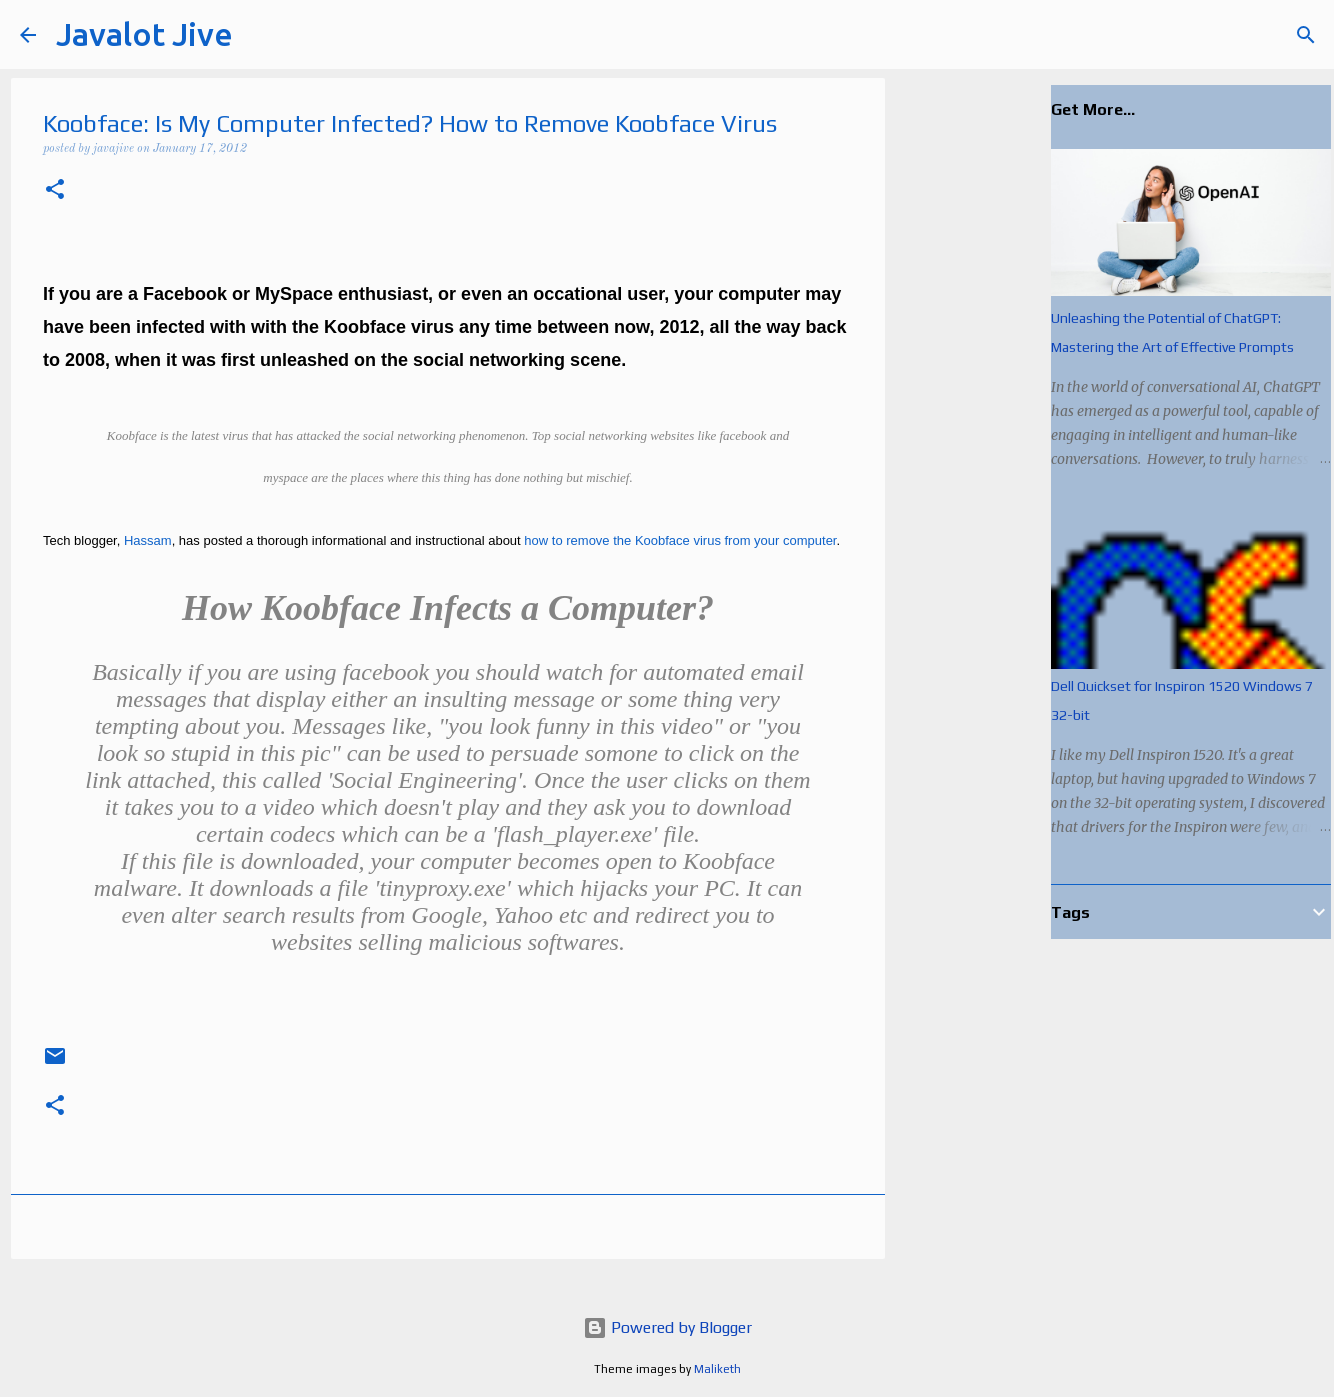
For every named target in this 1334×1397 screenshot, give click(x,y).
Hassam (148, 540)
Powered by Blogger (667, 1327)
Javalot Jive (144, 34)
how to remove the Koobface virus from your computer (680, 540)
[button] (55, 191)
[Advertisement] (987, 400)
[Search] (261, 35)
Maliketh (717, 1369)
